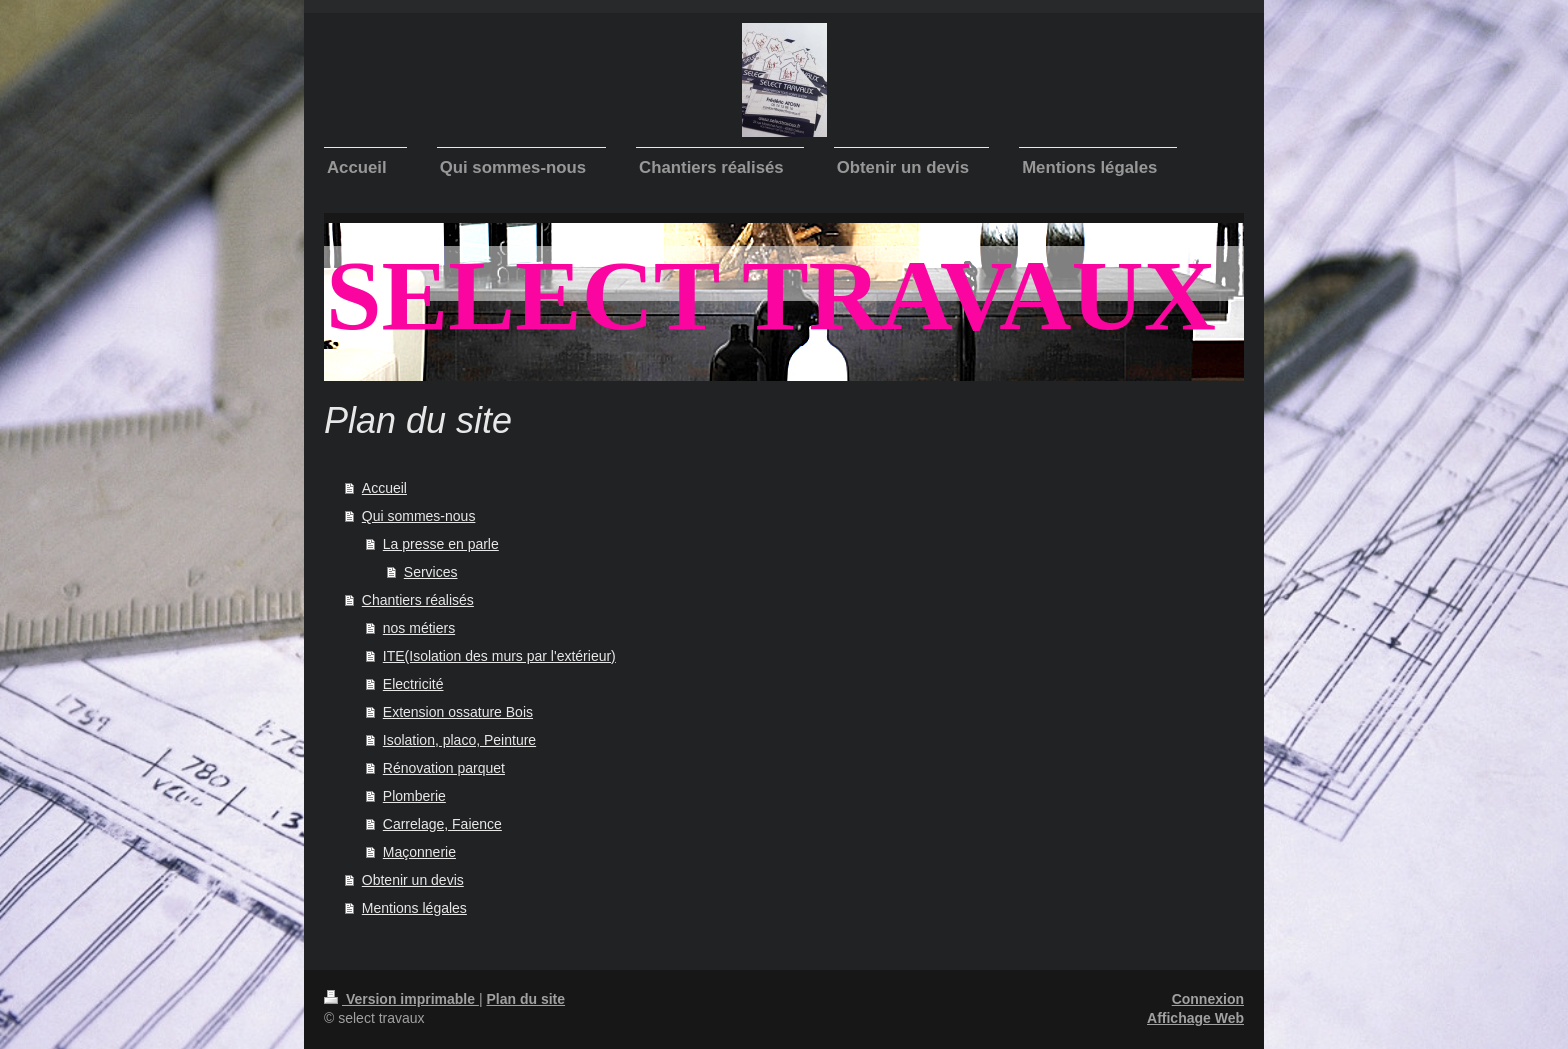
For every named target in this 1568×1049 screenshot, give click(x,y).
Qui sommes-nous (419, 516)
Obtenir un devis (413, 880)
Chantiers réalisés (418, 600)
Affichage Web (1195, 1018)
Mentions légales (414, 908)
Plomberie (414, 796)
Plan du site (525, 999)
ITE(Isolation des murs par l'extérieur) (499, 656)
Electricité (413, 684)
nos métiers (419, 628)
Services (431, 572)
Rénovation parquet (444, 768)
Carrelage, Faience (442, 824)
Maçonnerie (419, 852)
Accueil (384, 488)
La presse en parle (441, 544)
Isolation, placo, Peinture (459, 740)
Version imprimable (401, 999)
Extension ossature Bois (458, 712)
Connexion (1208, 999)
